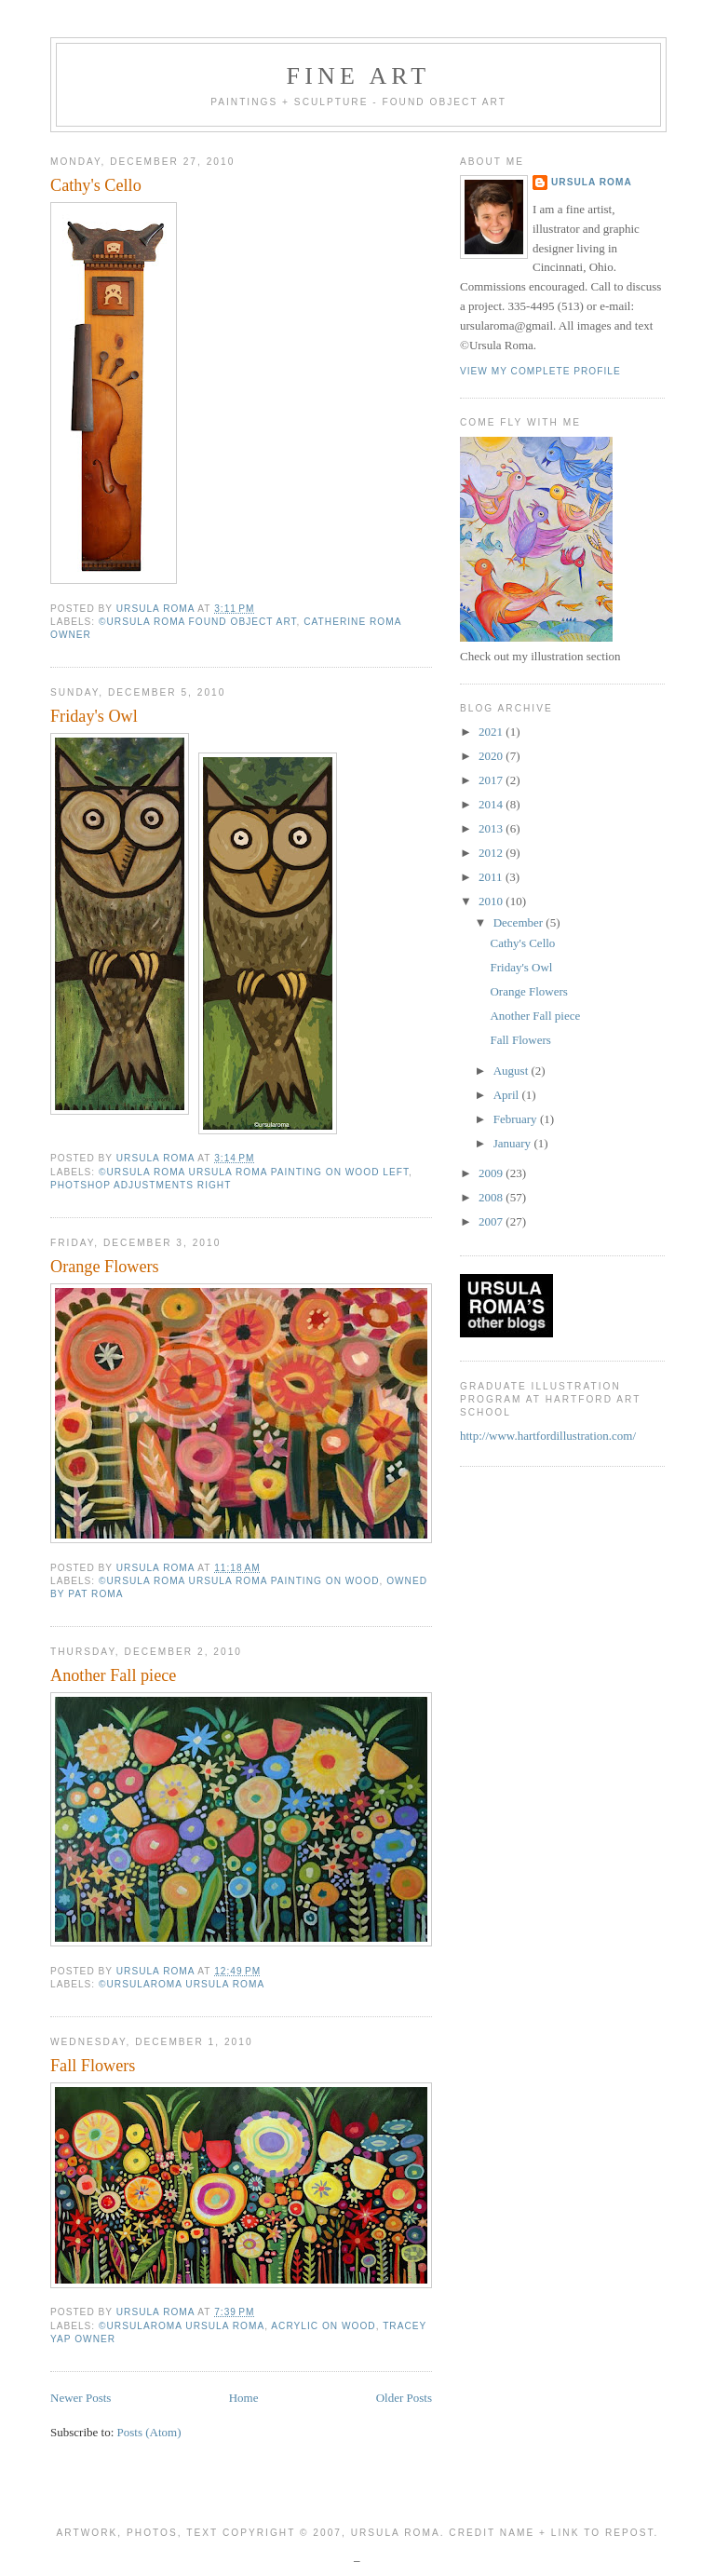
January (513, 1143)
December (519, 922)
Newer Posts (80, 2398)
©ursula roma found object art (198, 622)
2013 (492, 828)
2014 (492, 804)
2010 (492, 901)
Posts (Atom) (149, 2432)
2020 (492, 756)
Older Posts (404, 2398)
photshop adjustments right (140, 1185)
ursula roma (591, 182)
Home (244, 2398)
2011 (492, 877)
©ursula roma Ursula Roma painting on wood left (254, 1172)
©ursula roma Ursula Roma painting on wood (239, 1581)
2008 (492, 1197)
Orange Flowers (104, 1266)
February (516, 1119)
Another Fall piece (113, 1675)
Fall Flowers (92, 2065)
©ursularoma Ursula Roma (181, 1984)
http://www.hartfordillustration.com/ (548, 1436)
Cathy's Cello (96, 185)
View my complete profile (540, 371)
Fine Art (359, 75)
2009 (492, 1173)
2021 (492, 732)
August (512, 1071)
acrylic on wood (323, 2326)
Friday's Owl (94, 716)
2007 (492, 1221)
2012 (492, 853)
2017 (492, 780)
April (507, 1095)
